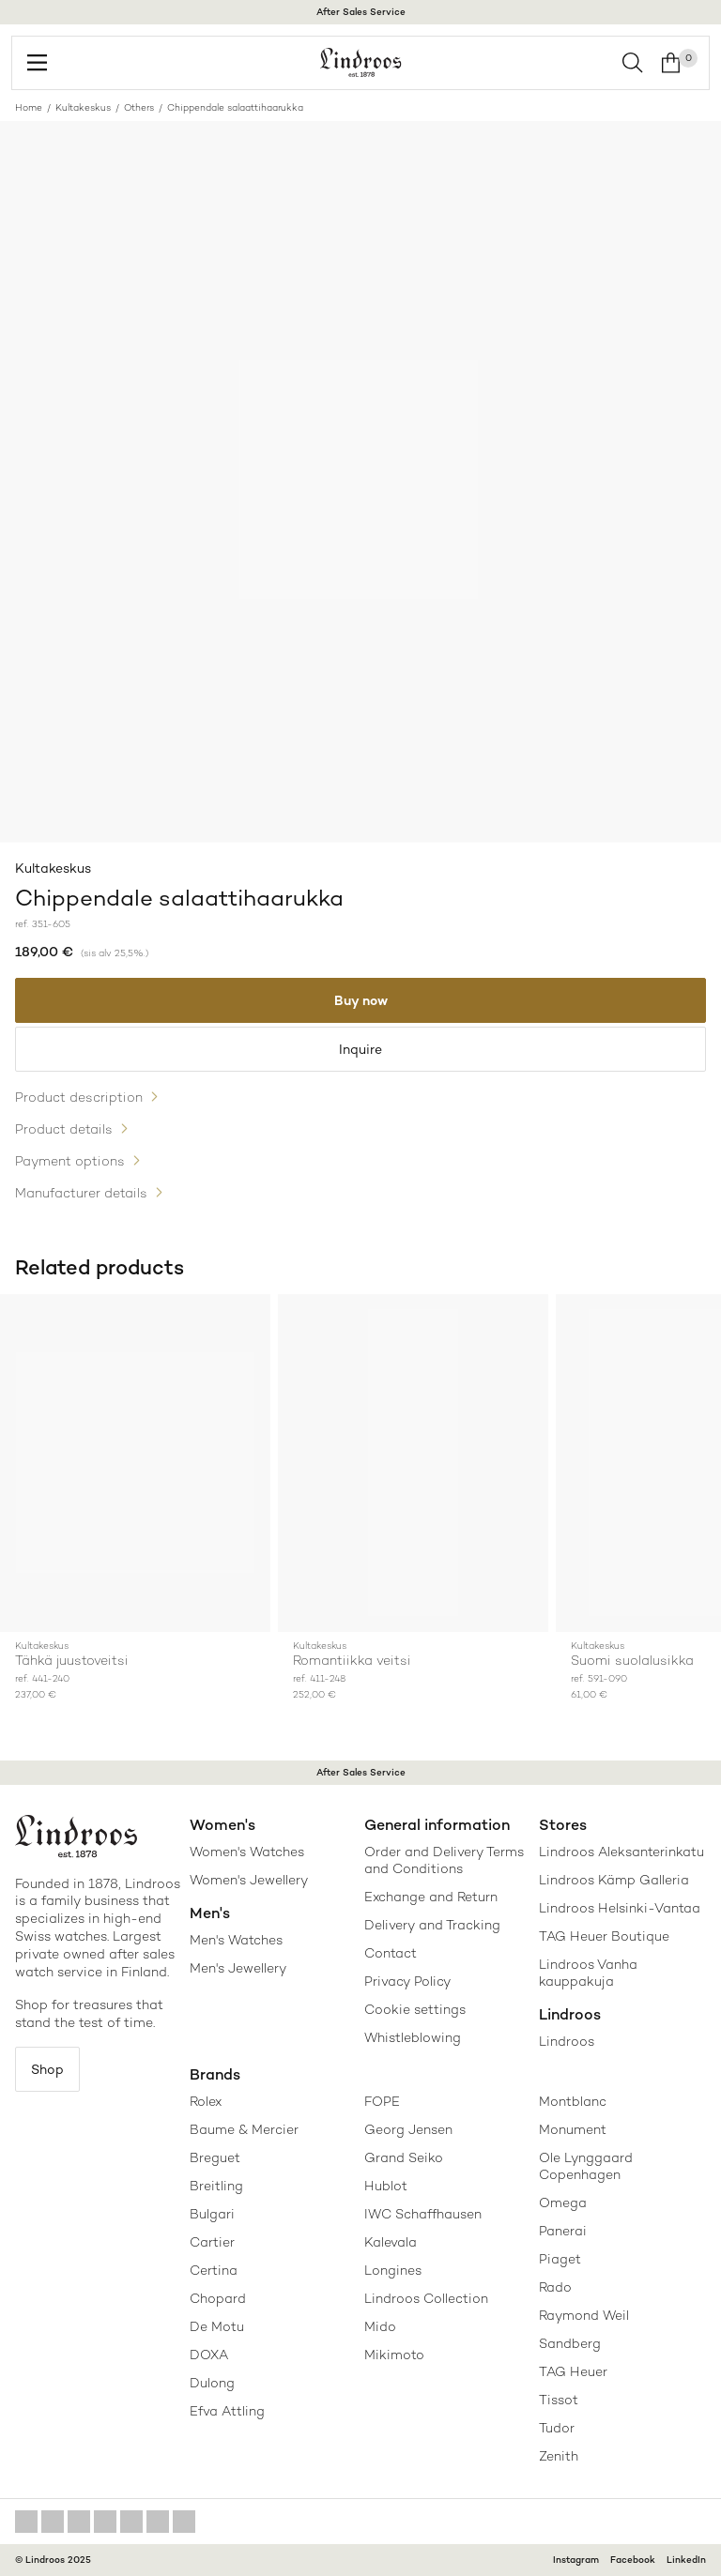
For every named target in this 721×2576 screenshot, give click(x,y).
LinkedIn (686, 2559)
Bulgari (212, 2213)
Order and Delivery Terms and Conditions (444, 1860)
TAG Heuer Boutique (604, 1936)
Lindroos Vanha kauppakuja (588, 1972)
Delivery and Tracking (432, 1924)
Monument (572, 2129)
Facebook (632, 2559)
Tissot (558, 2399)
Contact (390, 1952)
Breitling (216, 2185)
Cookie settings (415, 2009)
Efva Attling (227, 2410)
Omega (563, 2202)
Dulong (212, 2382)
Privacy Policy (407, 1981)
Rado (555, 2287)
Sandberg (570, 2343)
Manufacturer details (81, 1192)
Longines (393, 2270)
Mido (380, 2326)
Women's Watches (247, 1851)
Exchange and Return (431, 1896)
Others (139, 107)
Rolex (206, 2101)
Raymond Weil (584, 2315)
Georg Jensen (408, 2129)
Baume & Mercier (244, 2129)
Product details (64, 1128)
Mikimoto (394, 2354)
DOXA (209, 2354)
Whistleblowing (412, 2037)
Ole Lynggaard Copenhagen (586, 2166)
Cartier (212, 2241)
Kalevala (390, 2241)
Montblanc (572, 2101)
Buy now (361, 1000)
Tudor (557, 2427)
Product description (79, 1097)
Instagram (576, 2559)
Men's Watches (236, 1939)
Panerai (563, 2230)
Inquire (360, 1049)
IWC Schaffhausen (423, 2213)
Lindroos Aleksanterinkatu (621, 1851)
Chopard (218, 2298)
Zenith (558, 2455)
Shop (47, 2069)
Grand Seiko (403, 2157)
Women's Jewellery (249, 1879)
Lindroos (566, 2041)
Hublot (385, 2185)
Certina (214, 2270)
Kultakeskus (83, 107)
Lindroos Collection (426, 2298)
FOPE (382, 2101)
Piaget (560, 2258)
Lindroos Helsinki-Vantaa (619, 1907)
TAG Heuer (573, 2371)
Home (28, 107)
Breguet (215, 2157)
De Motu (217, 2326)
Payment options (70, 1160)
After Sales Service (361, 12)
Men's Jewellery (238, 1967)
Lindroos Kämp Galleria (614, 1879)
